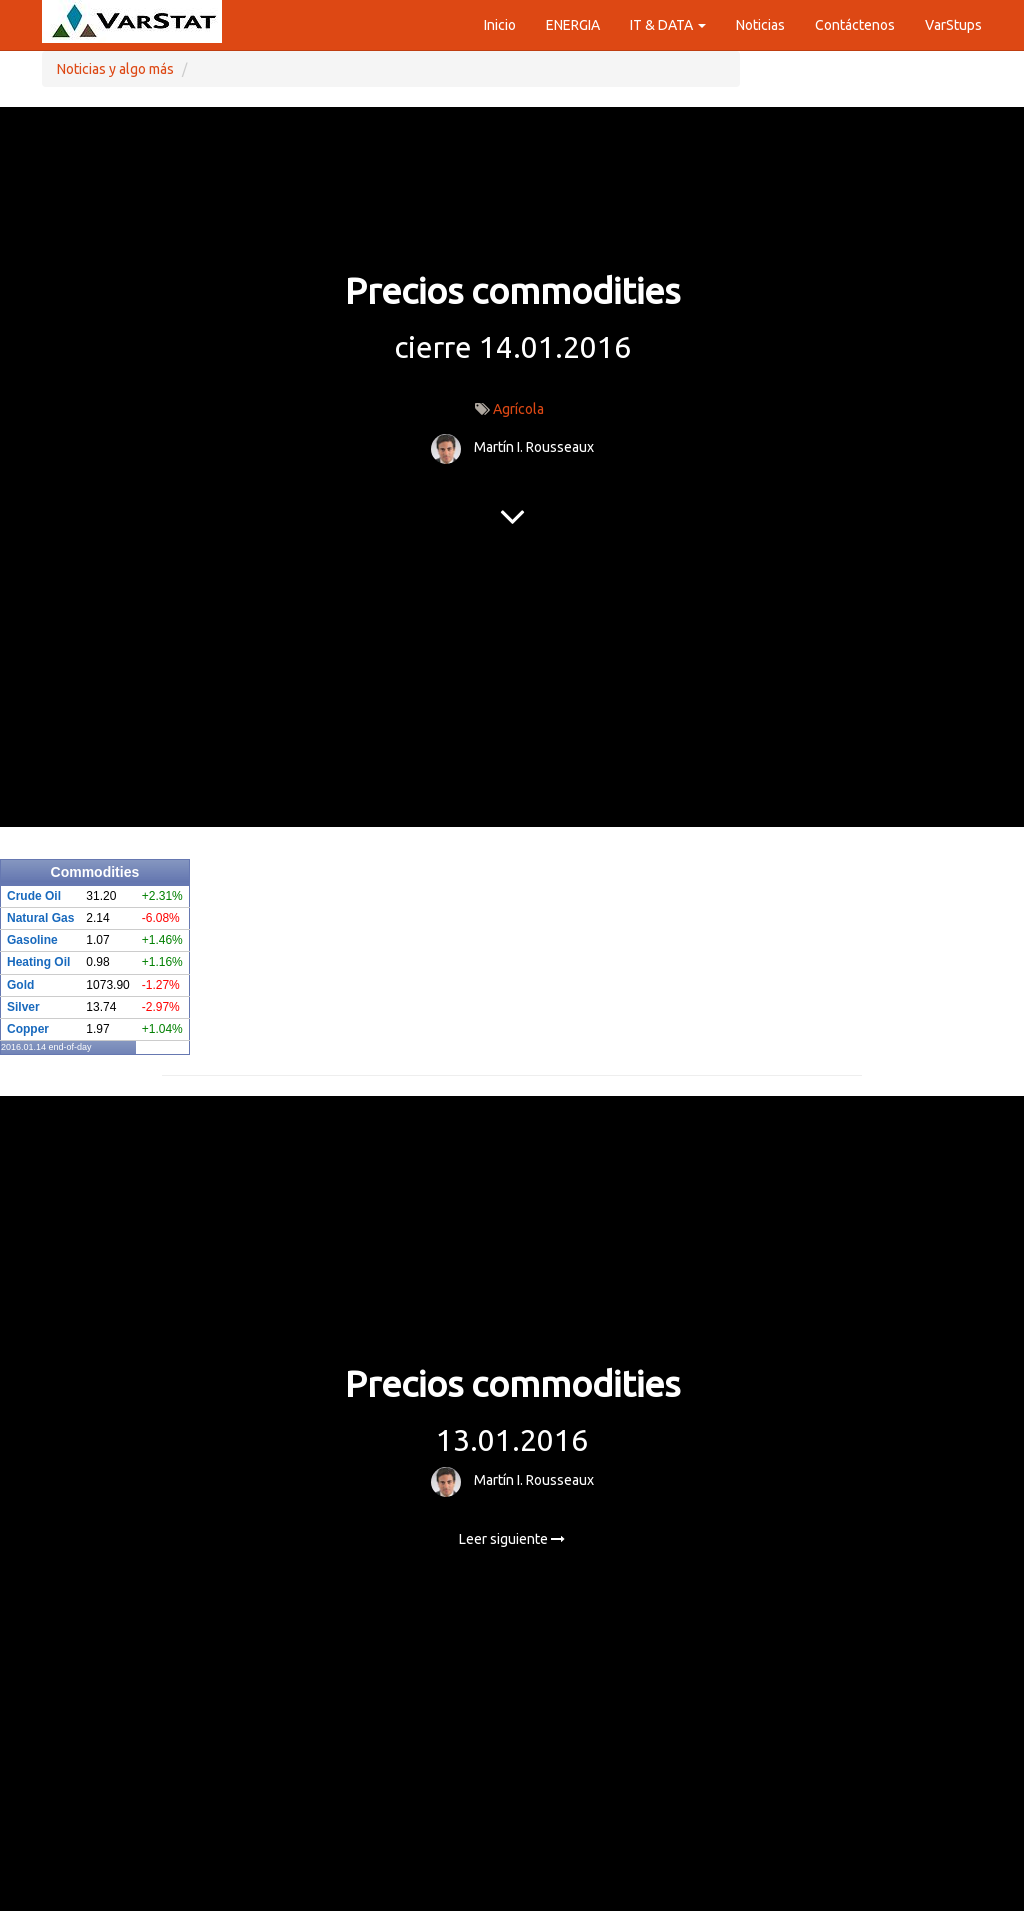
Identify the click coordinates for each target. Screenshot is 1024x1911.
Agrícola (518, 409)
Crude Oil (34, 896)
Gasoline (32, 940)
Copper (28, 1029)
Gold (20, 985)
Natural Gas (40, 918)
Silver (23, 1007)
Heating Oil (38, 962)
